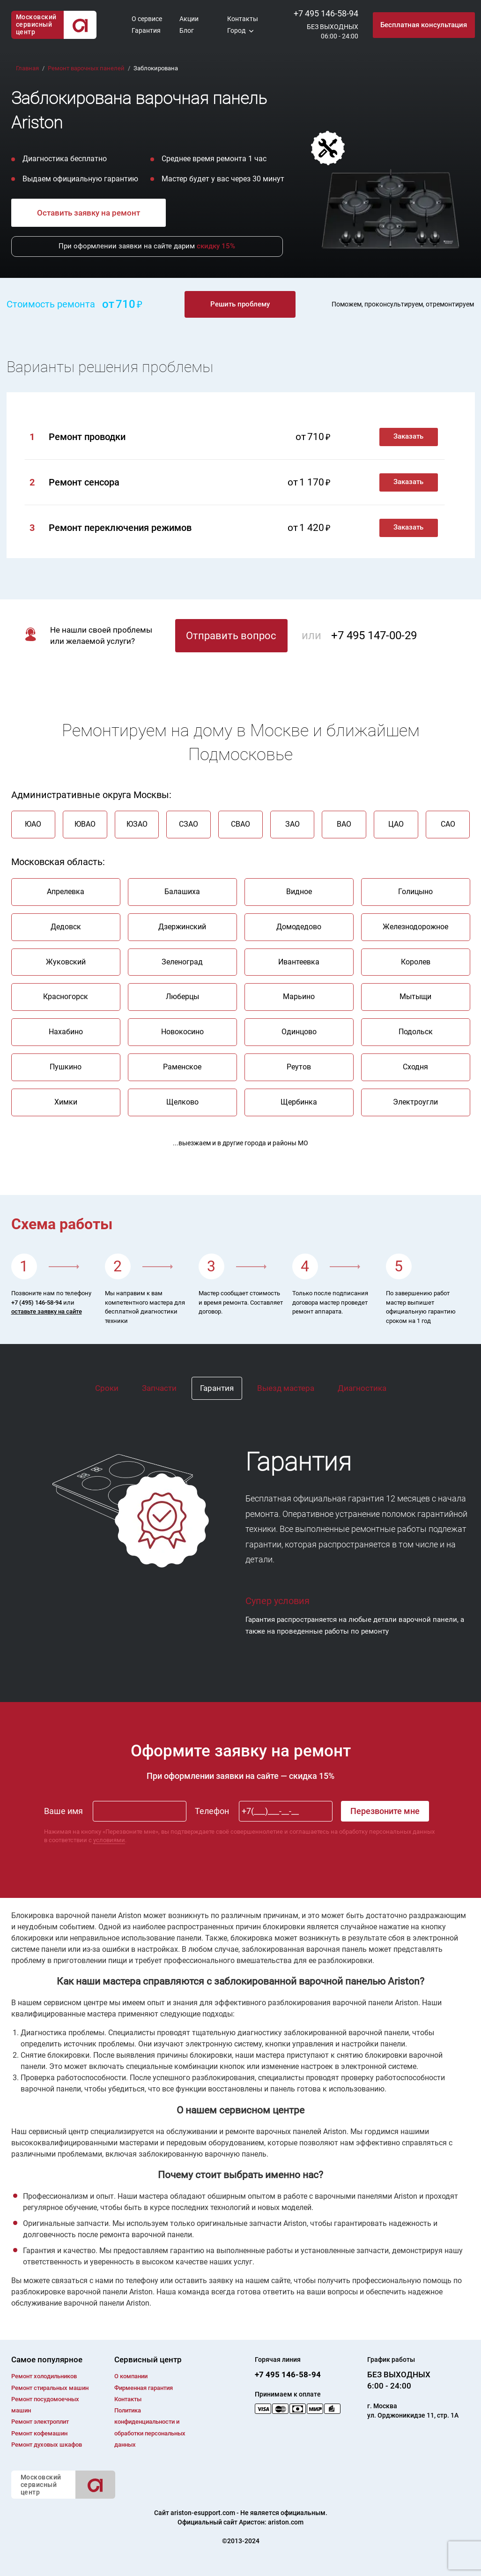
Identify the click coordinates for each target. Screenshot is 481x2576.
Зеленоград (182, 961)
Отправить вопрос (231, 636)
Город (236, 30)
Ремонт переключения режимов (120, 527)
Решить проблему (240, 304)
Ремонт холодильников (44, 2376)
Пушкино (65, 1066)
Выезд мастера (285, 1388)
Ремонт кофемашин (39, 2433)
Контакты (242, 18)
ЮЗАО (137, 824)
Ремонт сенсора (84, 482)
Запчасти (159, 1388)
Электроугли (415, 1102)
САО (448, 824)
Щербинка (299, 1102)
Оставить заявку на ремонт (88, 212)
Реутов (299, 1066)
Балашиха (182, 891)
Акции (189, 18)
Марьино (299, 996)
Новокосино (182, 1031)
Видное (299, 891)
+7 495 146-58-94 (326, 13)
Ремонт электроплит (40, 2421)
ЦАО (396, 824)
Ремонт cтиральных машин (50, 2387)
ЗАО (292, 824)
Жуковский (66, 961)
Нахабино (66, 1031)
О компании (131, 2376)
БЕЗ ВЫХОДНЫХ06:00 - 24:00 (332, 31)
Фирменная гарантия (143, 2387)
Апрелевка (65, 891)
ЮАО (33, 824)
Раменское (182, 1066)
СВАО (240, 824)
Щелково (182, 1102)
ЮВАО (85, 824)
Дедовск (66, 926)
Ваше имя (63, 1811)
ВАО (344, 824)
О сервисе (147, 18)
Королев (415, 961)
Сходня (415, 1066)
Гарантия (146, 30)
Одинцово (299, 1031)
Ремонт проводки (87, 437)
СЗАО (188, 824)
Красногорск (65, 996)
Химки (65, 1102)
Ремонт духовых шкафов (46, 2444)
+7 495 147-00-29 (374, 635)
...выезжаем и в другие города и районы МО (240, 1143)
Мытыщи (415, 996)
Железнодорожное (415, 926)
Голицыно (415, 891)
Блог (186, 30)
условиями (109, 1840)
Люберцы (182, 996)
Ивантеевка (298, 961)
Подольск (416, 1031)
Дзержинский (182, 926)
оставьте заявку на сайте (46, 1311)
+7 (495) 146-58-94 (36, 1302)
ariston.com (285, 2522)
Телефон (212, 1811)
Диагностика (362, 1388)
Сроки (106, 1388)
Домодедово (298, 926)
